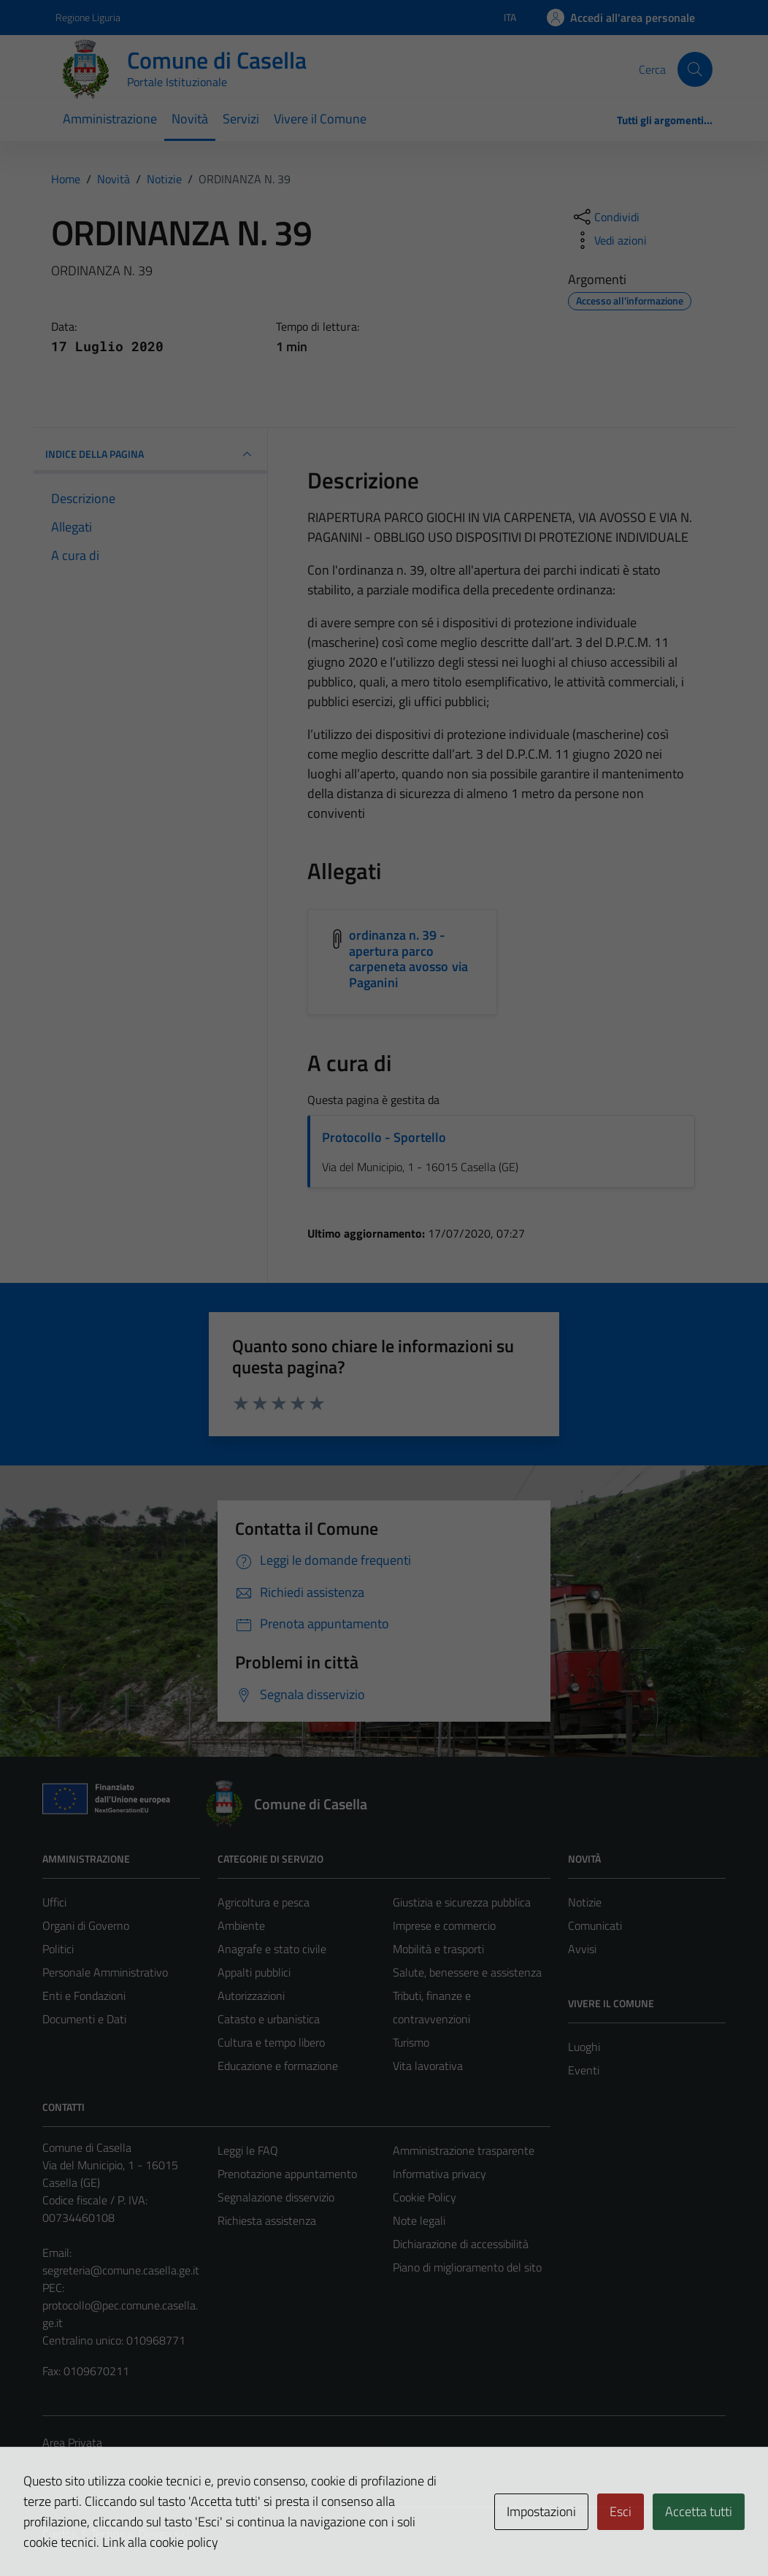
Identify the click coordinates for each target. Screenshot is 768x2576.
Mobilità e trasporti (438, 1949)
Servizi (241, 119)
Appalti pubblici (254, 1972)
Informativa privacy (439, 2173)
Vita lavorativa (428, 2065)
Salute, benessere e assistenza (467, 1972)
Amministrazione (110, 119)
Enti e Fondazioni (84, 1995)
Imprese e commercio (444, 1925)
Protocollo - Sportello (384, 1137)
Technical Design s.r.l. (141, 2533)
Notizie (585, 1902)
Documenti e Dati (84, 2019)
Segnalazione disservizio (276, 2197)
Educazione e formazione (278, 2065)
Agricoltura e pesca (264, 1902)
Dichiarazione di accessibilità (461, 2244)
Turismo (411, 2042)
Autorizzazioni (251, 1995)
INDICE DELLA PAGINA (150, 454)
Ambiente (241, 1925)
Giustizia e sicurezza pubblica (462, 1902)
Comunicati (595, 1925)
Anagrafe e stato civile (272, 1949)
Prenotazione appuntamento (287, 2173)
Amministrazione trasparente (463, 2150)
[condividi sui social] (605, 217)
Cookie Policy (424, 2197)
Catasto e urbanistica (269, 2019)
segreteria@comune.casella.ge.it (120, 2270)
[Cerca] (695, 69)
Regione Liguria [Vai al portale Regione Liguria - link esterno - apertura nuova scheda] (87, 17)
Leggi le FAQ (248, 2150)
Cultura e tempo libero (271, 2042)
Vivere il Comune (320, 119)
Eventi (583, 2070)
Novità (190, 119)
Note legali (419, 2220)
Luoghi (584, 2046)
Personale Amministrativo (105, 1972)
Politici (58, 1949)
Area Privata (72, 2442)
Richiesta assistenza (267, 2220)
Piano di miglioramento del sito (467, 2267)
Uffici (54, 1902)
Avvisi (582, 1949)
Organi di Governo (85, 1925)
